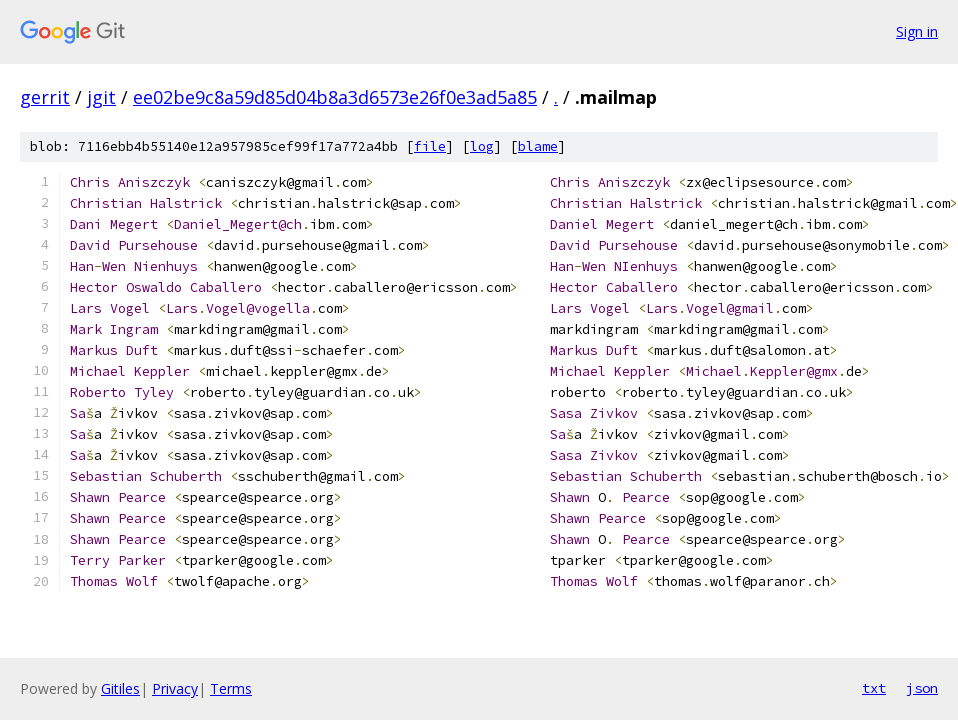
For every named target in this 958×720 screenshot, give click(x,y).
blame (538, 146)
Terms (231, 688)
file (430, 146)
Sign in (917, 31)
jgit (101, 97)
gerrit (45, 97)
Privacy (175, 688)
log (482, 146)
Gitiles (120, 688)
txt (874, 688)
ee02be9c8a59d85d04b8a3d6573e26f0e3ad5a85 (335, 97)
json (922, 688)
